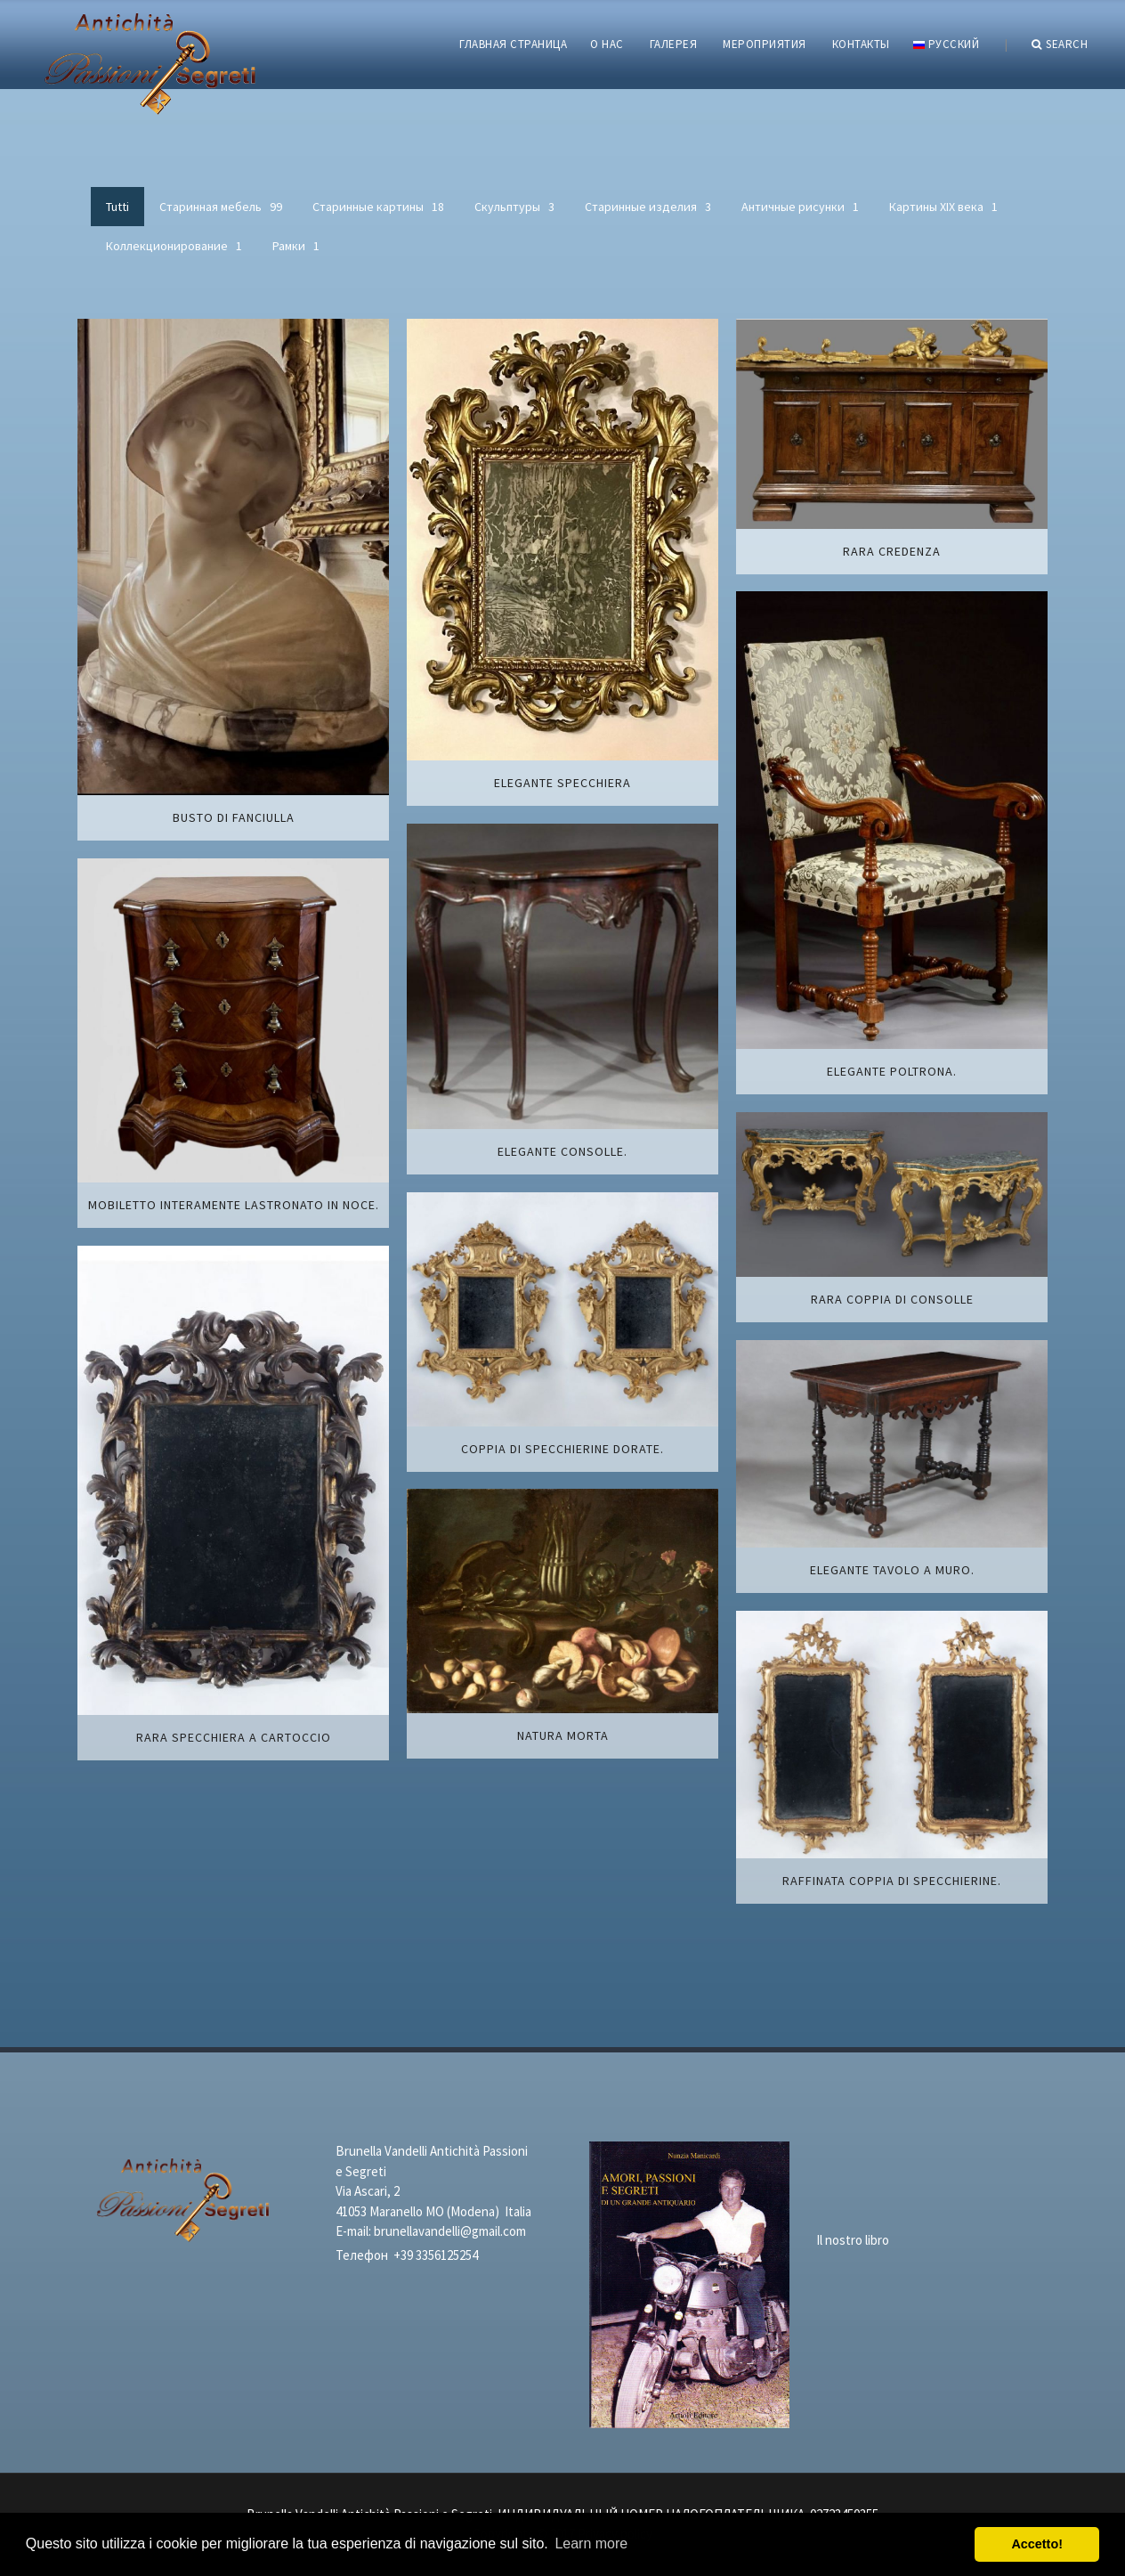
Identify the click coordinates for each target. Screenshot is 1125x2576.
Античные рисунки (800, 207)
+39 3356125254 (435, 2255)
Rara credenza (892, 551)
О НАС (607, 44)
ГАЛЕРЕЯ (674, 44)
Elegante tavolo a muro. (892, 1570)
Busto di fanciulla (234, 817)
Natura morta (563, 1735)
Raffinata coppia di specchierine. (891, 1881)
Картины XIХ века (943, 207)
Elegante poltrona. (892, 1071)
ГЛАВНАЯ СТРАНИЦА (513, 44)
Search (1060, 44)
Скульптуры (514, 207)
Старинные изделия (648, 207)
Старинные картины (378, 207)
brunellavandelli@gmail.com (450, 2231)
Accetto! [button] (1037, 2544)
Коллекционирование (174, 246)
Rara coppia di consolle (892, 1299)
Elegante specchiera (562, 783)
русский (946, 44)
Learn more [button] (590, 2543)
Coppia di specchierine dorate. (562, 1449)
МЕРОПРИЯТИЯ (764, 44)
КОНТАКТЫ (861, 44)
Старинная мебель (220, 207)
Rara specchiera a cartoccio (233, 1737)
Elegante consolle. (562, 1151)
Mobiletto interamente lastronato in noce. (233, 1205)
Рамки (296, 246)
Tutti (117, 207)
